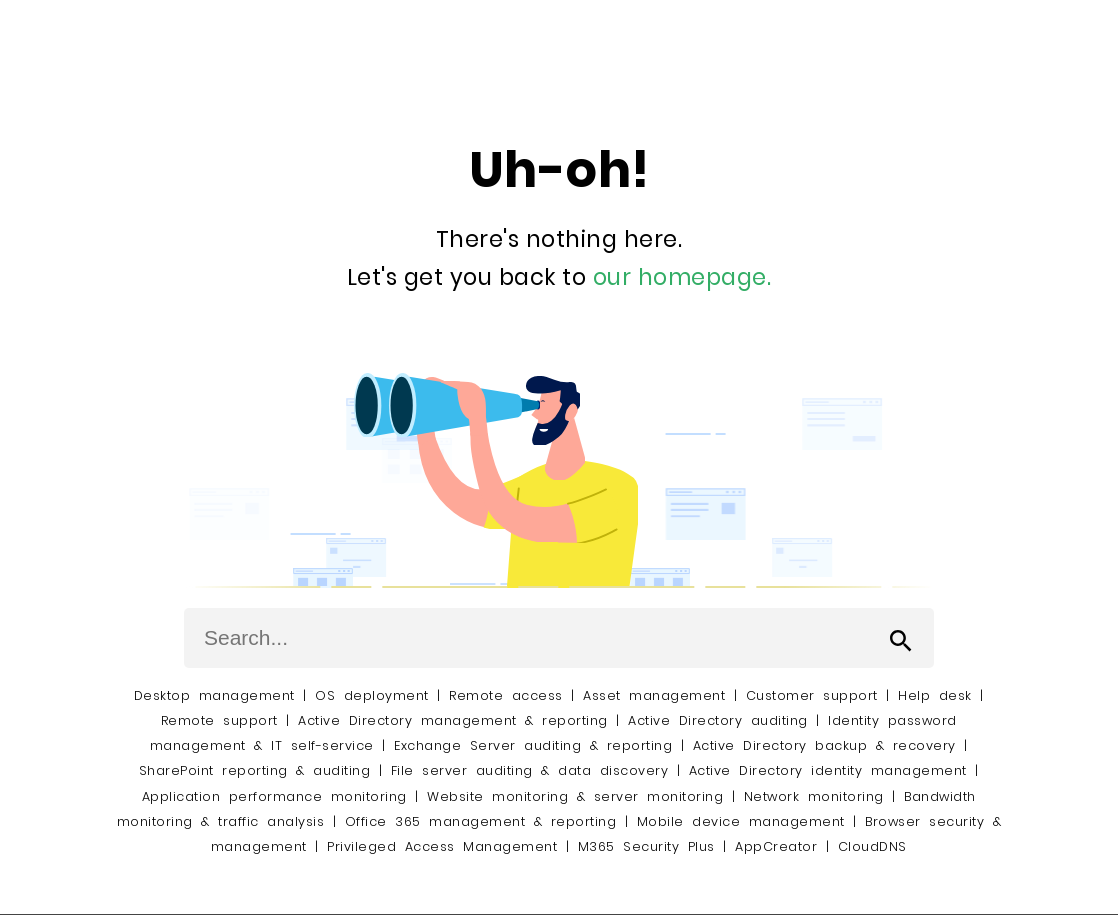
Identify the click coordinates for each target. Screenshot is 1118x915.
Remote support (219, 720)
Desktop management (214, 695)
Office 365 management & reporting (481, 821)
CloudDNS (872, 846)
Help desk (935, 695)
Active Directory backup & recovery (824, 745)
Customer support (812, 695)
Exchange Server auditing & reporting (537, 745)
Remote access (506, 695)
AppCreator (776, 846)
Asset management (654, 695)
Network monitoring (814, 796)
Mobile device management (741, 821)
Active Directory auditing (718, 720)
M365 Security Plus (646, 846)
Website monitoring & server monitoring (575, 796)
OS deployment (372, 695)
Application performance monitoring (274, 796)
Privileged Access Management (442, 846)
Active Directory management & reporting (457, 720)
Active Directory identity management (828, 770)
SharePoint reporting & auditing (255, 770)
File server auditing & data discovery (530, 770)
